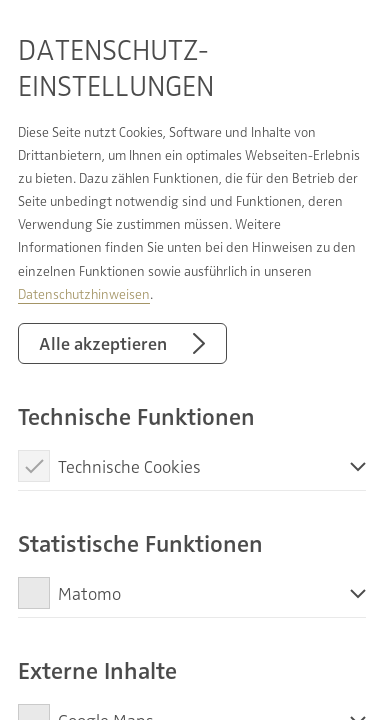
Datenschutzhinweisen (84, 293)
